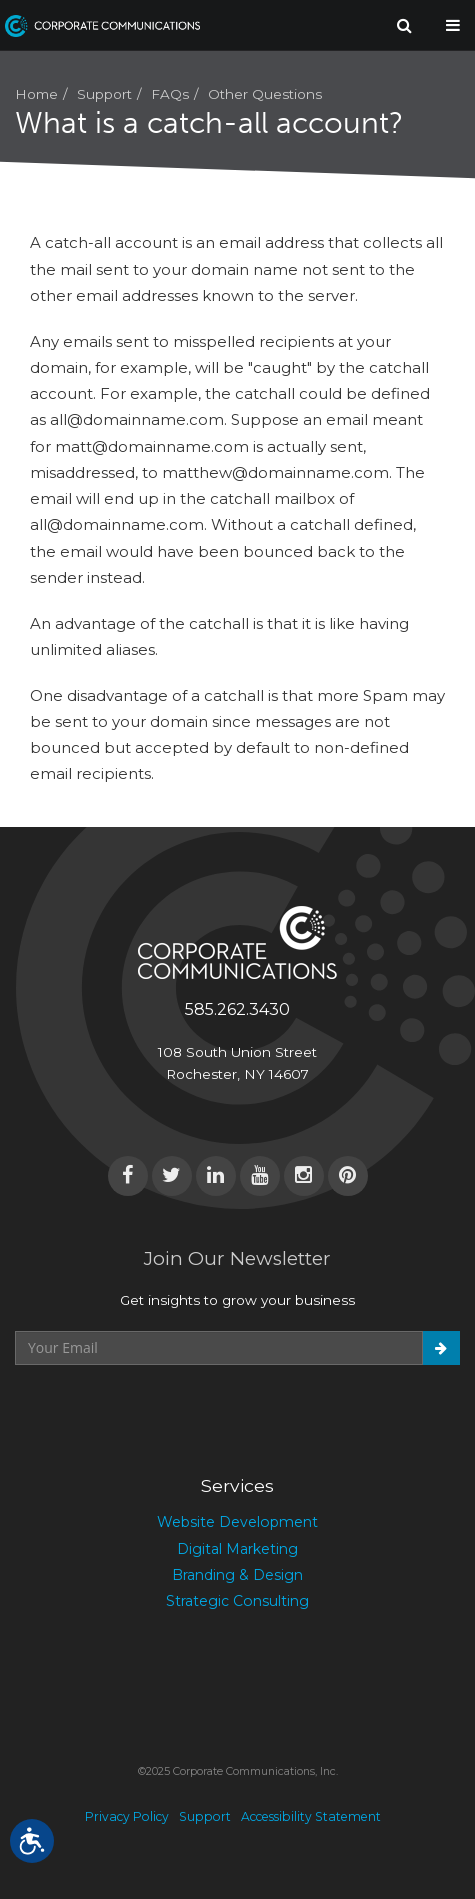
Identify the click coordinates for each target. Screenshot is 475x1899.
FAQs (170, 94)
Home (36, 94)
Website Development (237, 1522)
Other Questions (265, 94)
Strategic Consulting (237, 1601)
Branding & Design (237, 1575)
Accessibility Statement (311, 1816)
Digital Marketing (237, 1549)
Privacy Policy (127, 1816)
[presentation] (167, 1414)
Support (104, 94)
